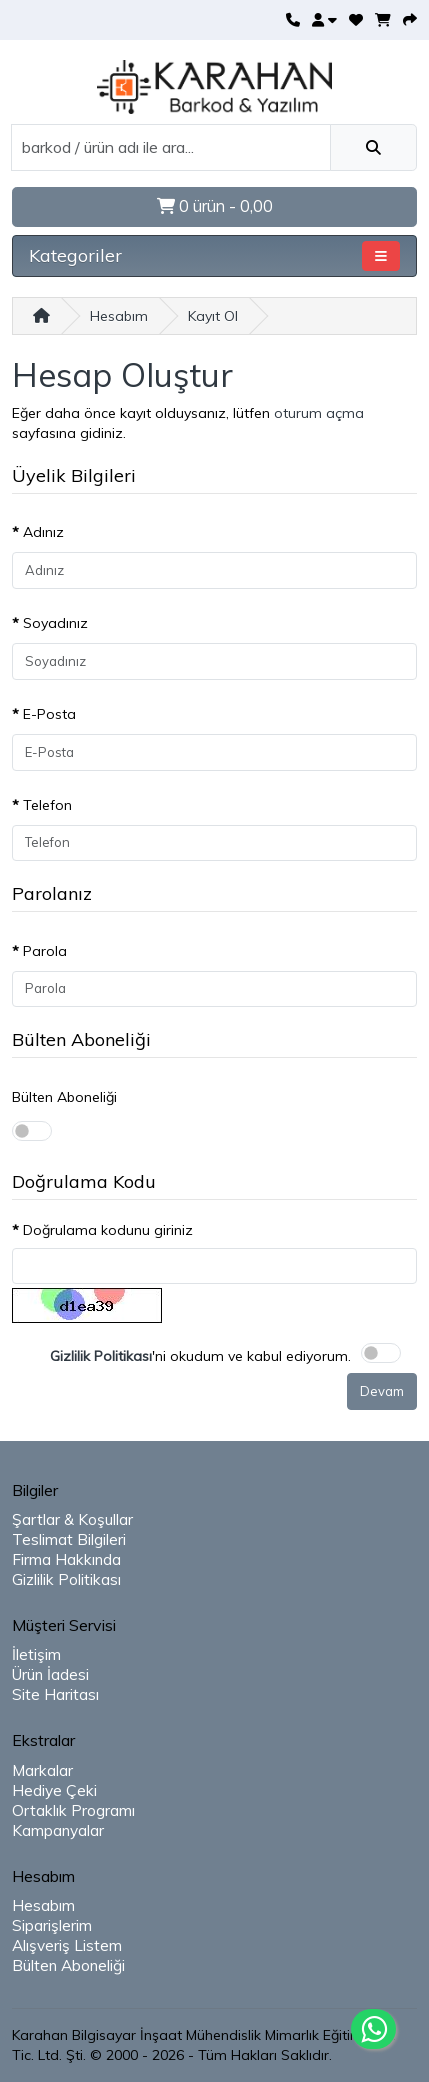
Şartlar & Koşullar (72, 1519)
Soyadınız (55, 623)
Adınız (43, 532)
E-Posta (49, 714)
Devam (382, 1391)
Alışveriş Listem (67, 1945)
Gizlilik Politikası (66, 1579)
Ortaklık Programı (73, 1810)
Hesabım (119, 316)
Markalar (42, 1770)
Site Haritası (55, 1694)
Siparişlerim (52, 1925)
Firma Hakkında (66, 1559)
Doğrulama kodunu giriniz (108, 1230)
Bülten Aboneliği (64, 1097)
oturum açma (319, 413)
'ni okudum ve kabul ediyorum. (200, 1356)
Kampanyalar (58, 1830)
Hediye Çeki (54, 1790)
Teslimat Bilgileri (69, 1539)
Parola (45, 951)
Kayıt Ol (213, 316)
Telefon (47, 805)
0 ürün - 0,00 (215, 206)
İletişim (36, 1654)
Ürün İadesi (50, 1674)
